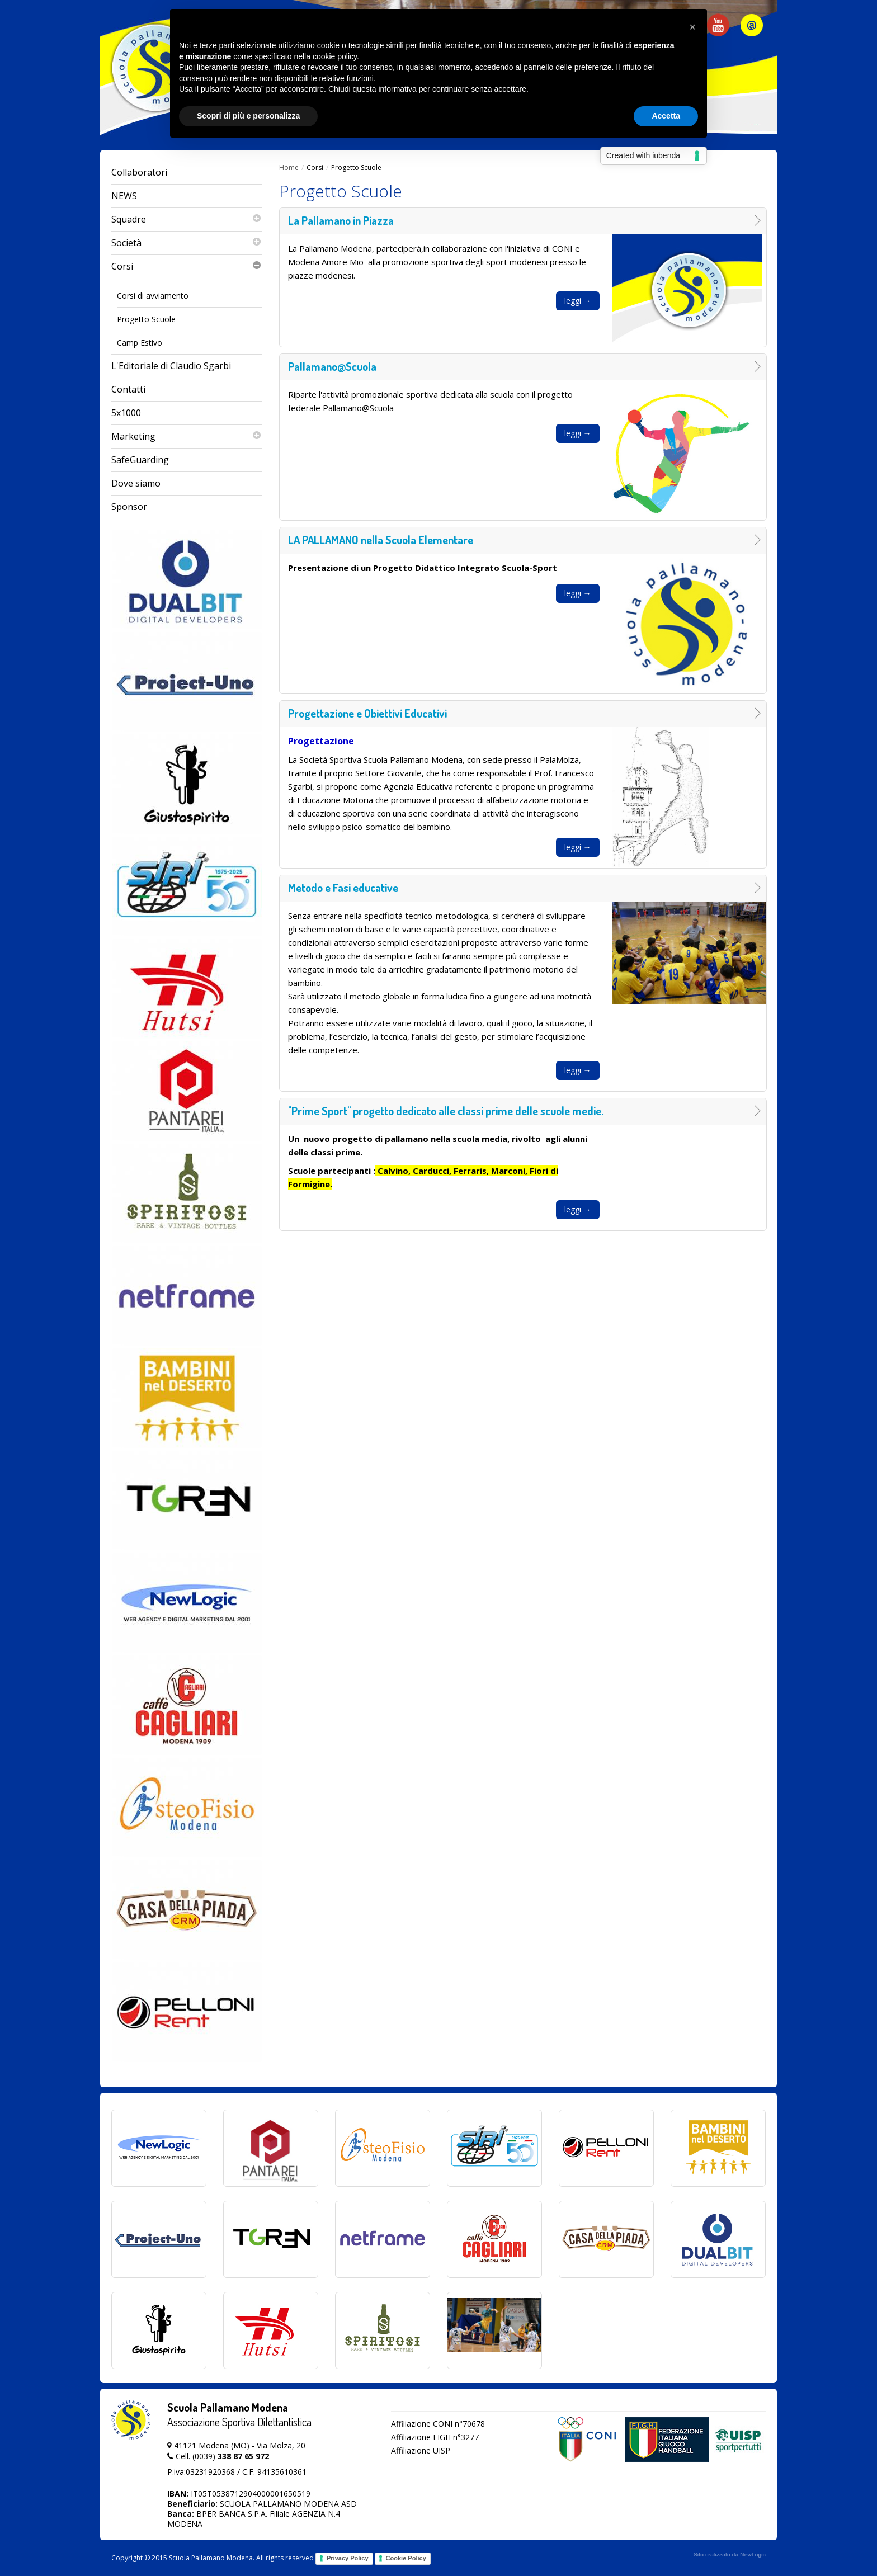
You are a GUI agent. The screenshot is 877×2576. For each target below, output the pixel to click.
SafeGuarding (140, 460)
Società (186, 243)
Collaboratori (139, 172)
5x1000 (126, 413)
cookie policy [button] (335, 56)
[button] (692, 27)
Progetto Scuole (146, 319)
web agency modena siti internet (730, 2554)
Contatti (128, 389)
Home (289, 167)
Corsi (186, 266)
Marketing (186, 436)
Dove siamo (136, 483)
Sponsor (129, 507)
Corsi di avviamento (152, 295)
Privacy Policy (348, 2558)
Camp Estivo (139, 342)
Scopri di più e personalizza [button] (248, 115)
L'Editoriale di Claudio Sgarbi (171, 366)
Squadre (186, 219)
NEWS (124, 196)
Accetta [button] (666, 115)
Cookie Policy (406, 2558)
